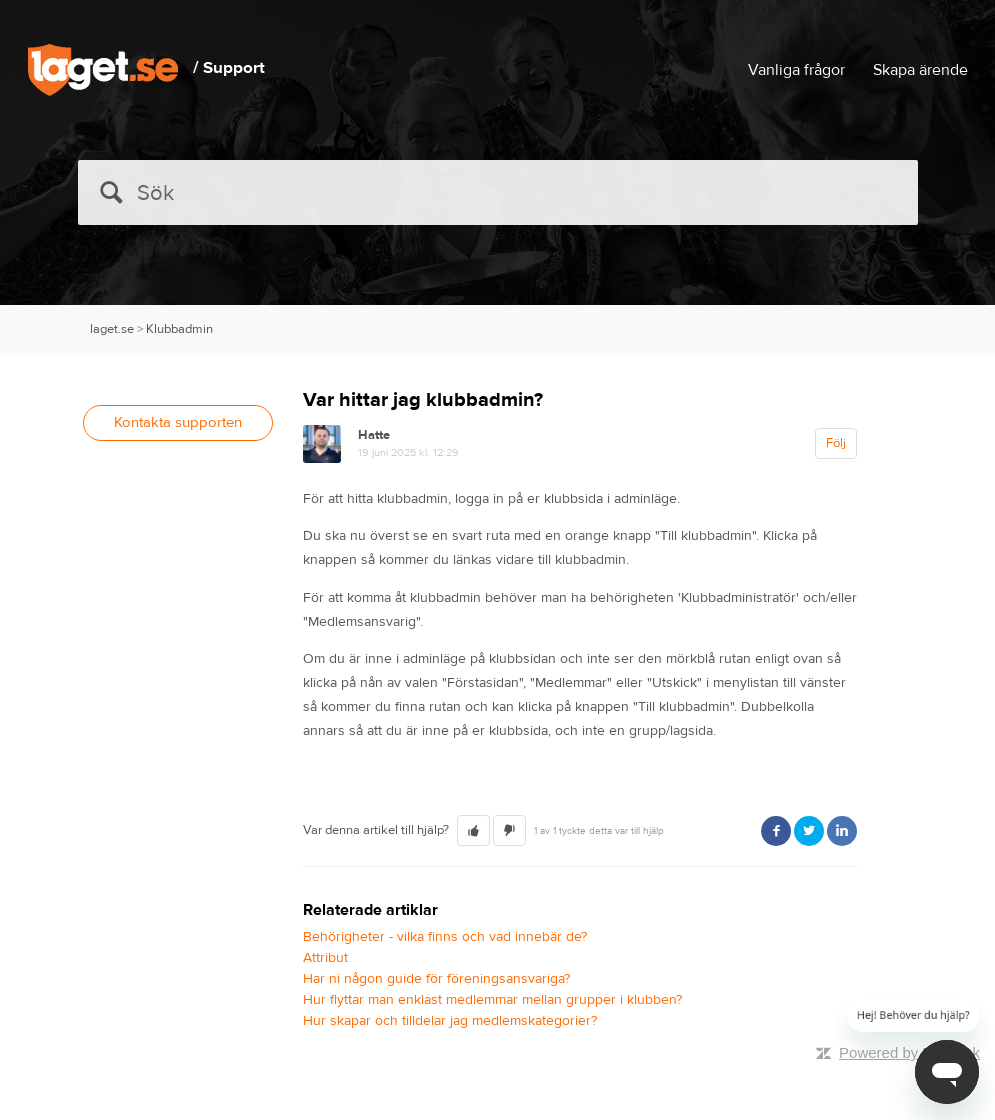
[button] (473, 831)
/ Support (229, 68)
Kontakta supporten (178, 422)
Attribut (325, 958)
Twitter (809, 831)
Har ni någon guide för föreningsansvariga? (436, 979)
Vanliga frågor (796, 70)
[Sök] (498, 192)
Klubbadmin (179, 329)
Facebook (776, 831)
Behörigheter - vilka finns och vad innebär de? (445, 937)
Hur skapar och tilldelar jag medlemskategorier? (450, 1021)
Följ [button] (836, 443)
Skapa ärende (920, 70)
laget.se (112, 329)
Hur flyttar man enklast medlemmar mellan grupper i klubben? (492, 1000)
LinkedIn (842, 831)
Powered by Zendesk (909, 1052)
